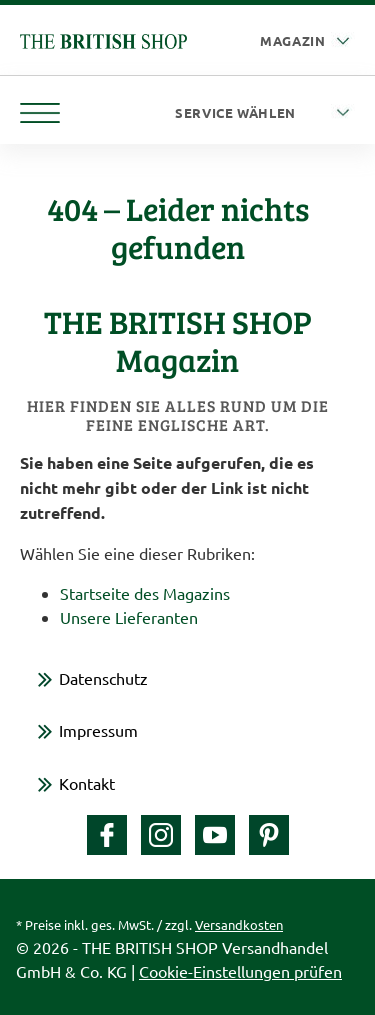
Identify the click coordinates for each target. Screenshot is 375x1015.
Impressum (98, 730)
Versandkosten (239, 924)
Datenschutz (103, 678)
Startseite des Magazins (145, 593)
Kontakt (87, 783)
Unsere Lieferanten (129, 617)
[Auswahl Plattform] (307, 41)
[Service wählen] (265, 113)
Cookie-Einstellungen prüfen (240, 971)
